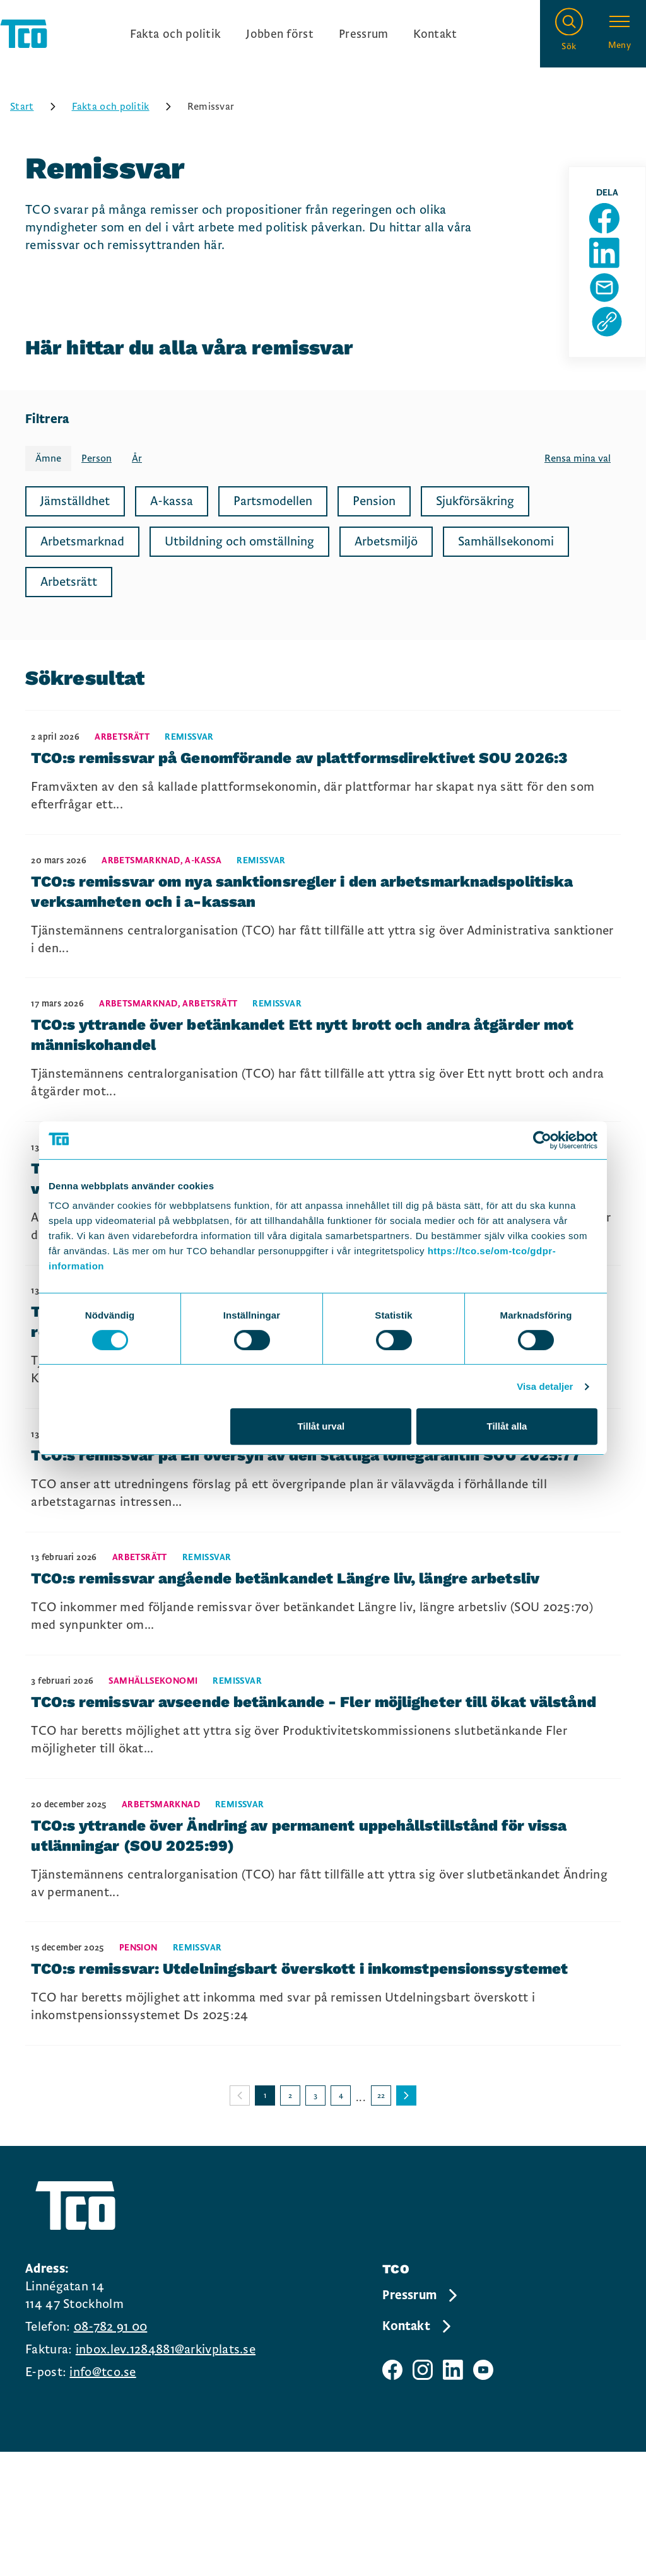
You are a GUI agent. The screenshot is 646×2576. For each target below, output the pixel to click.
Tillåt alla (506, 1426)
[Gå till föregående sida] (240, 2220)
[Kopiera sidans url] (610, 348)
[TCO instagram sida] (423, 2494)
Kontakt (439, 35)
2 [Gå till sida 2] (290, 2219)
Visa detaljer (545, 1386)
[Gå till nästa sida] (406, 2220)
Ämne (48, 461)
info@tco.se (102, 2496)
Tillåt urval (320, 1426)
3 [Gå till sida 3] (315, 2219)
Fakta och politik (171, 35)
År (137, 461)
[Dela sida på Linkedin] (610, 267)
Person (96, 461)
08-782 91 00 (111, 2451)
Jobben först (279, 35)
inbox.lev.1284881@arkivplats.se (165, 2473)
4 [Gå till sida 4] (341, 2219)
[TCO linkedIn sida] (453, 2494)
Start (37, 109)
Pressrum (365, 35)
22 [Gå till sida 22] (381, 2219)
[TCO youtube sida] (483, 2494)
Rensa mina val (577, 461)
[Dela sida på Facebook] (610, 227)
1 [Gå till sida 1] (265, 2219)
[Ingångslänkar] (293, 35)
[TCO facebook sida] (392, 2494)
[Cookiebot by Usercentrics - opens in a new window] (542, 1140)
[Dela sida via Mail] (610, 308)
